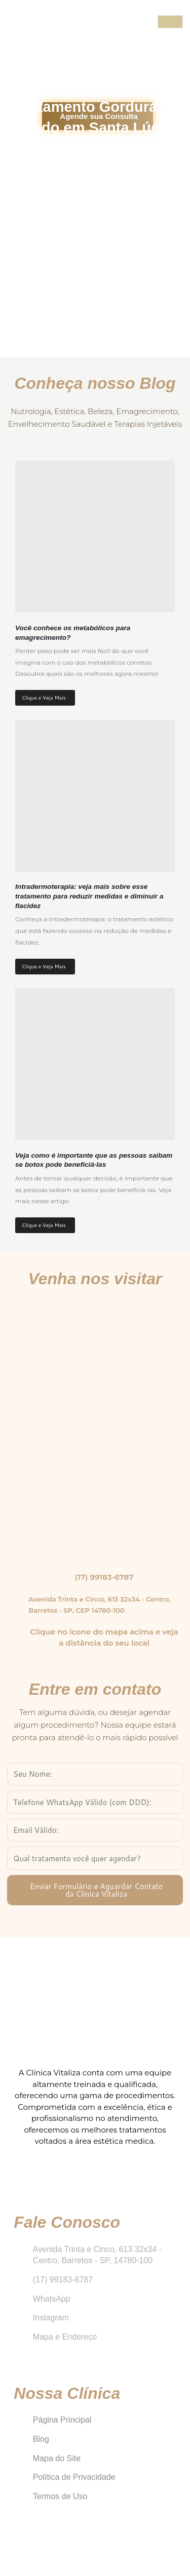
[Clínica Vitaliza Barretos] (95, 1426)
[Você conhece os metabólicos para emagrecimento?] (95, 536)
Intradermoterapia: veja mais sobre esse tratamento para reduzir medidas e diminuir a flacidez (89, 896)
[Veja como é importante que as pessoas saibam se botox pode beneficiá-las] (95, 1064)
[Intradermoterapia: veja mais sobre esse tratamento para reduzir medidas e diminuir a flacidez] (95, 796)
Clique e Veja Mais (44, 697)
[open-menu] (170, 21)
